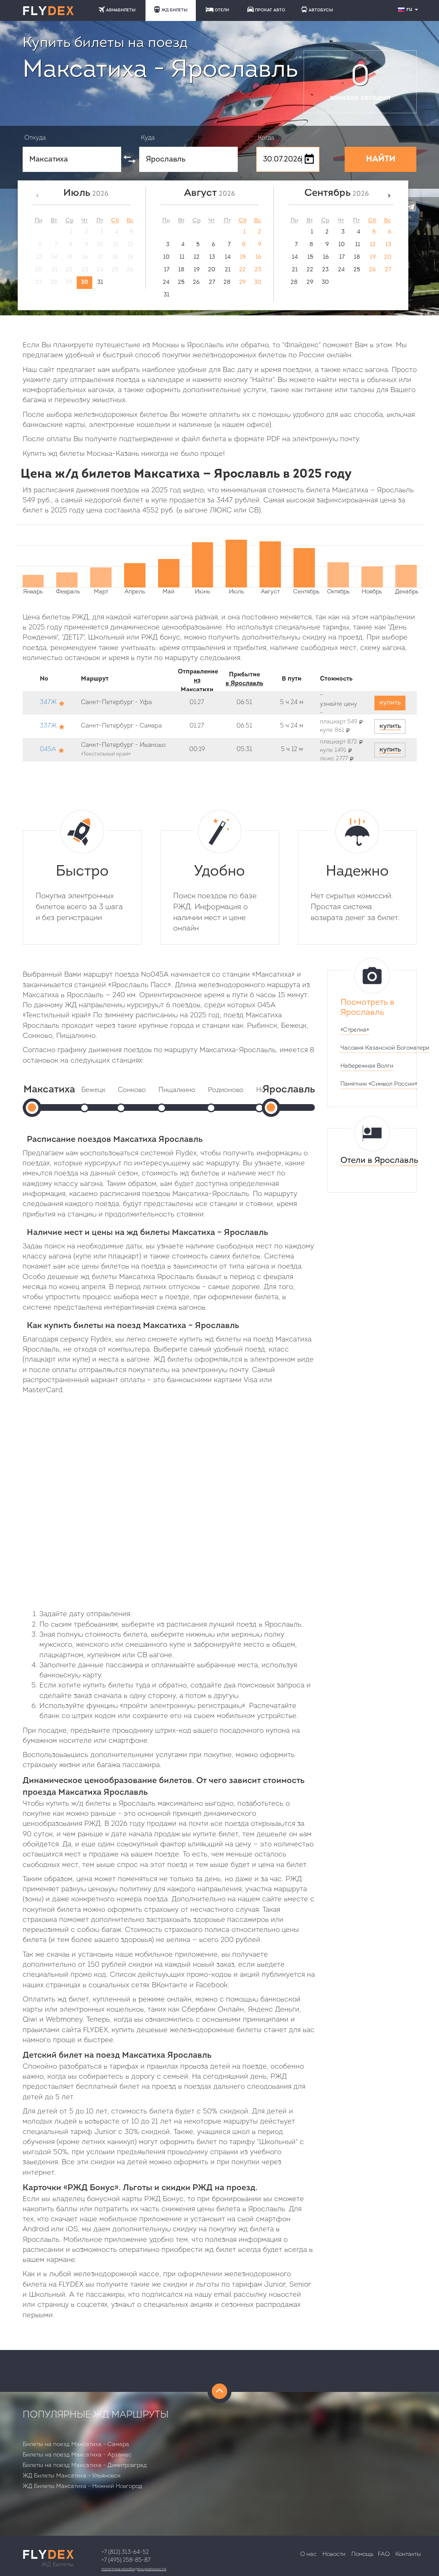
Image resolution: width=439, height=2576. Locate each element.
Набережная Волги (366, 1066)
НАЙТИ (380, 159)
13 (212, 257)
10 (166, 257)
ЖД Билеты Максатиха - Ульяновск (71, 2476)
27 (212, 282)
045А (48, 749)
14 (228, 257)
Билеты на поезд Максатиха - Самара (76, 2444)
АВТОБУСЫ (317, 9)
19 (197, 270)
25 (181, 282)
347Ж (48, 702)
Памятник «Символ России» (378, 1084)
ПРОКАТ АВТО (266, 9)
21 (228, 270)
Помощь (362, 2554)
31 (100, 282)
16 (258, 257)
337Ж (48, 726)
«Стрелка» (354, 1030)
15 (243, 257)
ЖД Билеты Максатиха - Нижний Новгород (82, 2486)
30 (84, 282)
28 (227, 282)
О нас (308, 2554)
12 (197, 257)
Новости (333, 2554)
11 (181, 257)
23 (258, 270)
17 (166, 270)
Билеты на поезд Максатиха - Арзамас (77, 2455)
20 (211, 270)
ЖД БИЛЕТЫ (170, 9)
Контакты (408, 2554)
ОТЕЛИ (217, 9)
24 (166, 282)
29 (242, 282)
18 (181, 270)
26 (196, 282)
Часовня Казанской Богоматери (384, 1048)
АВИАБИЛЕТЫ (117, 9)
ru (409, 9)
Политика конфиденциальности (133, 2569)
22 (242, 270)
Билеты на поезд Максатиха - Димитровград (85, 2465)
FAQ (384, 2554)
